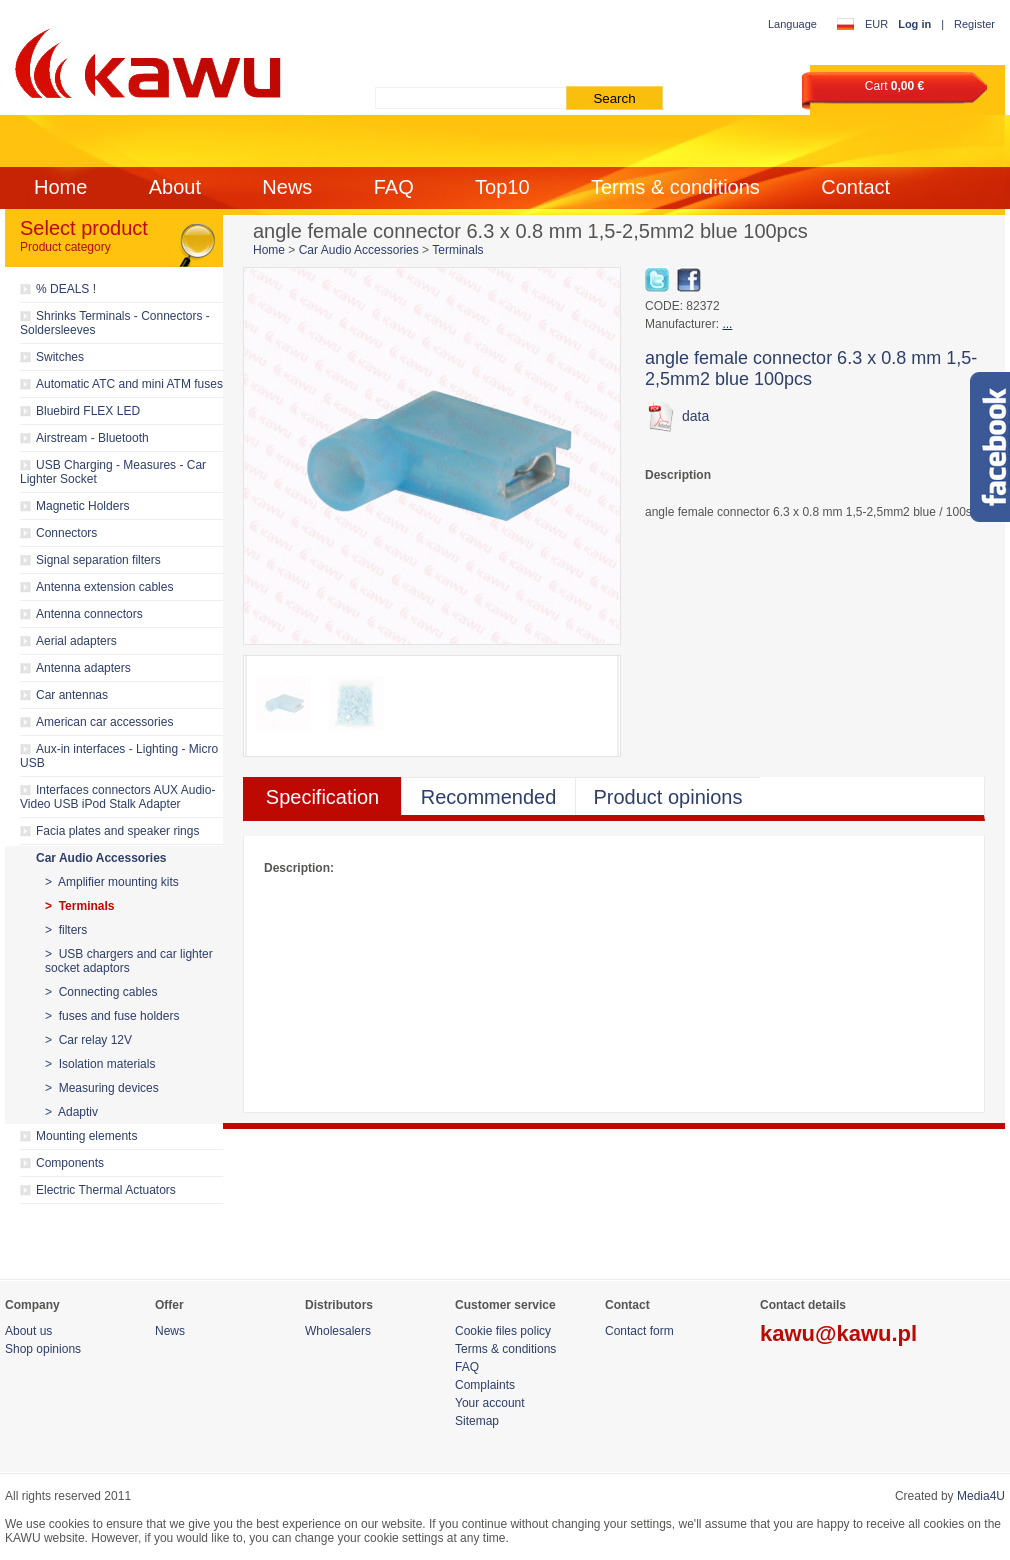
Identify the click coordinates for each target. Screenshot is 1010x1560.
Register (974, 24)
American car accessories (104, 722)
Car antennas (72, 695)
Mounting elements (86, 1136)
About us (28, 1331)
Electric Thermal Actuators (106, 1190)
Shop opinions (43, 1349)
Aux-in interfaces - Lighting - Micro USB (119, 756)
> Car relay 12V (88, 1040)
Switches (60, 357)
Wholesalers (338, 1331)
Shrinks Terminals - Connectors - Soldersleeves (115, 323)
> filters (66, 930)
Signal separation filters (98, 560)
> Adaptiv (71, 1112)
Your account (490, 1403)
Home (60, 187)
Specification (322, 797)
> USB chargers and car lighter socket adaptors (129, 961)
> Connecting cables (101, 992)
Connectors (66, 533)
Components (70, 1163)
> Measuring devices (102, 1088)
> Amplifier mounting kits (112, 882)
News (287, 187)
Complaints (485, 1385)
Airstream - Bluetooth (92, 438)
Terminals (457, 250)
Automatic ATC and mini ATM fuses (129, 384)
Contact (855, 187)
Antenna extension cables (104, 587)
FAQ (394, 187)
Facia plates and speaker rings (117, 831)
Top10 (502, 187)
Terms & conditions (675, 187)
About (175, 187)
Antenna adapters (83, 668)
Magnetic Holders (82, 506)
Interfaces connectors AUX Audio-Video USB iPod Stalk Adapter (117, 797)
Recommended (489, 797)
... (727, 324)
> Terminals (79, 906)
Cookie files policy (503, 1331)
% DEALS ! (66, 289)
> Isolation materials (100, 1064)
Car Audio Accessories (101, 858)
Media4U (981, 1496)
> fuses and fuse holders (112, 1016)
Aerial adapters (76, 641)
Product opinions (668, 797)
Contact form (639, 1331)
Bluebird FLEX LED (88, 411)
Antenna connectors (89, 614)
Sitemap (477, 1421)
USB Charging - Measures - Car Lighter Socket (113, 472)
